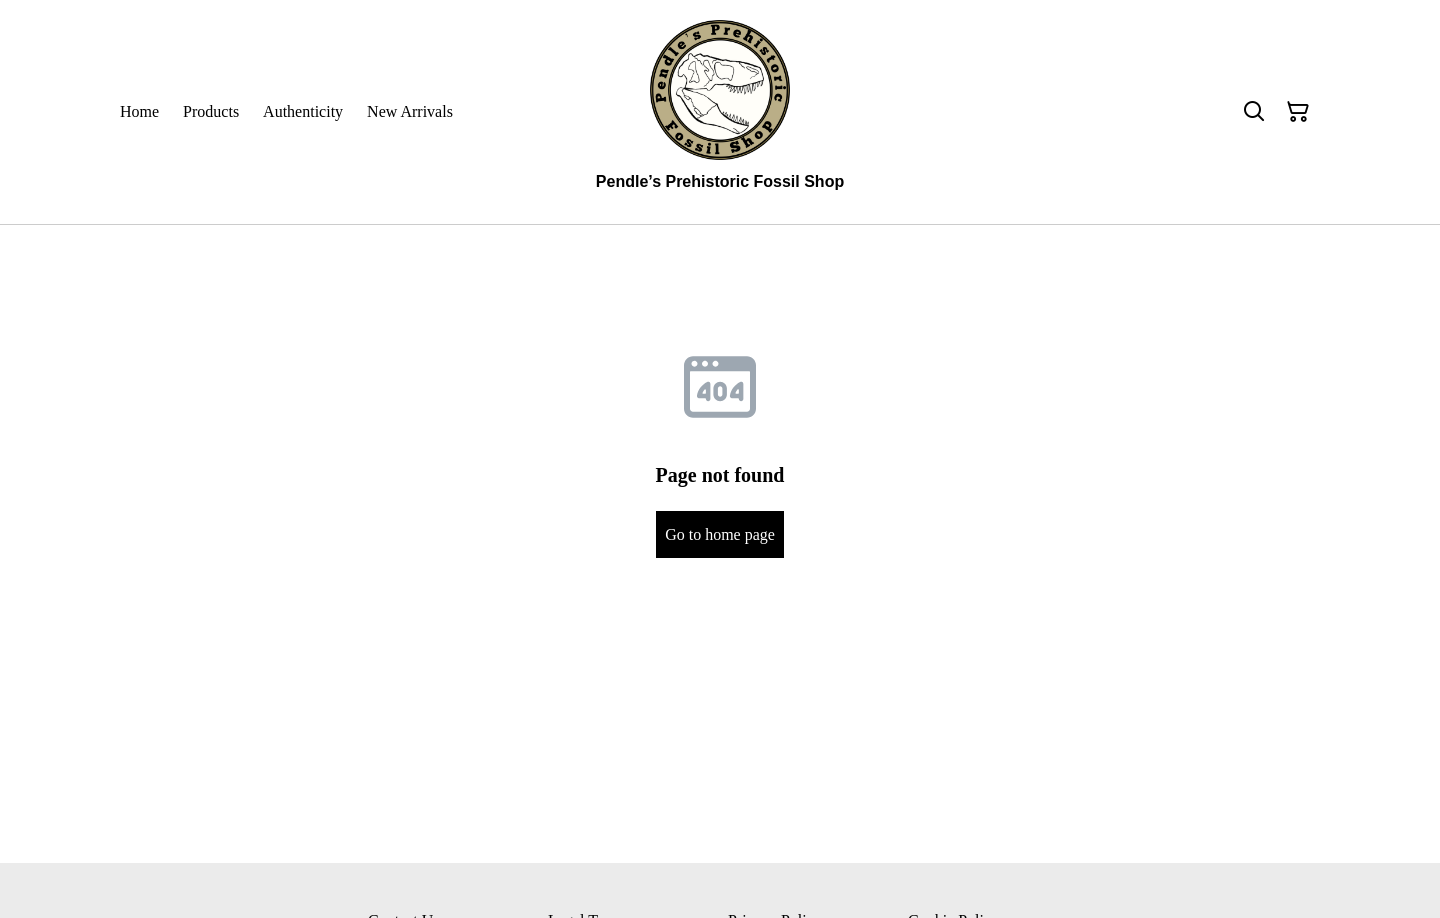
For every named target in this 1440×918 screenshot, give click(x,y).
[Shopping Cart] (1298, 112)
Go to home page (720, 534)
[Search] (1254, 112)
